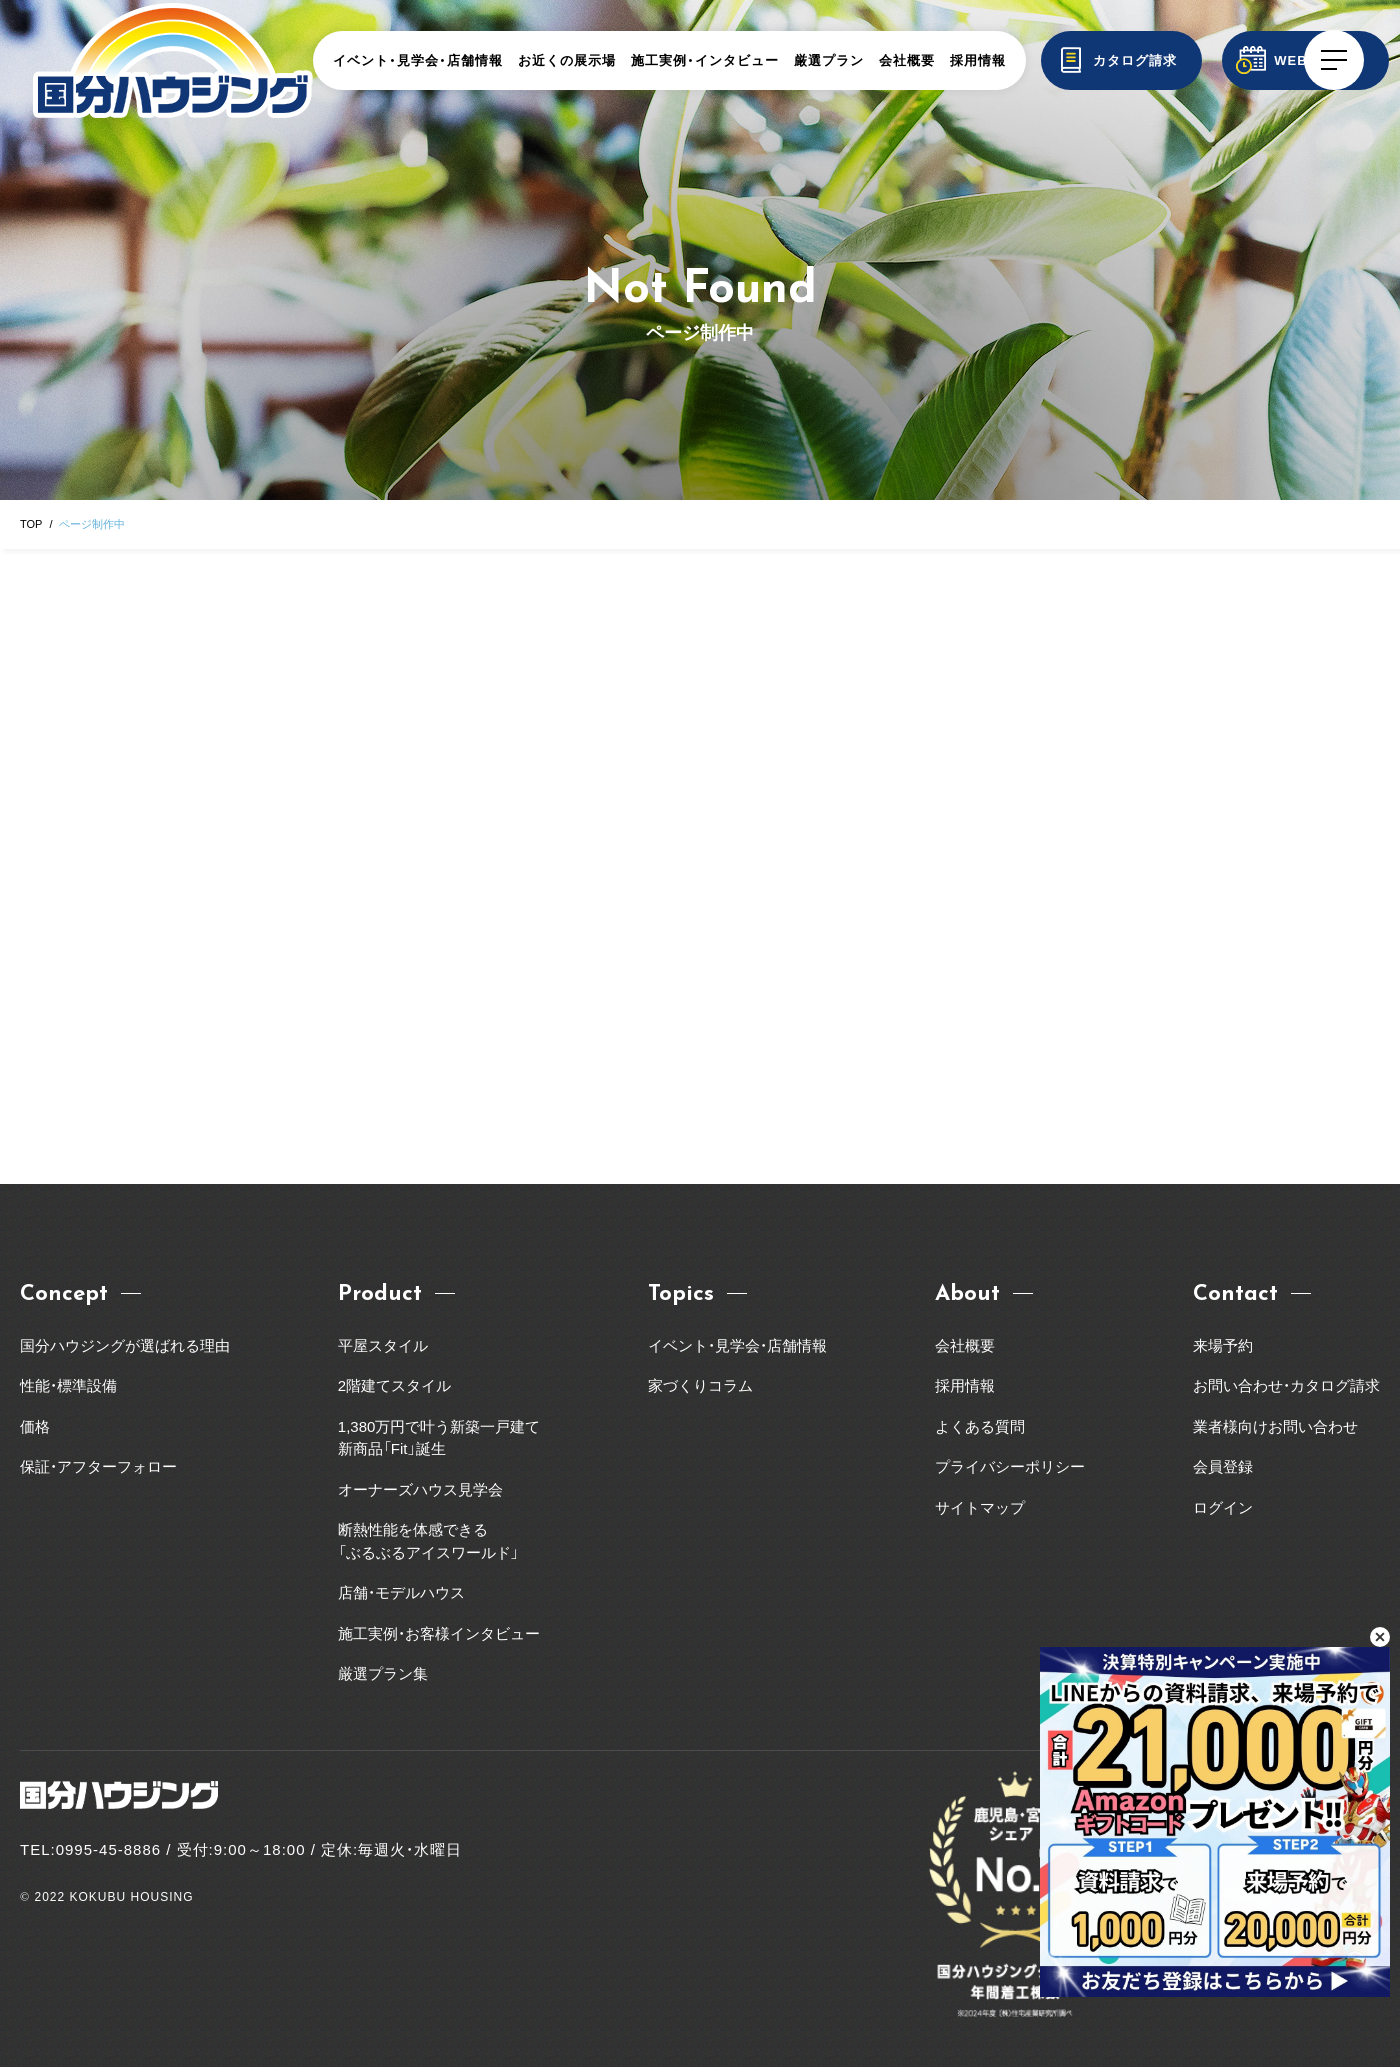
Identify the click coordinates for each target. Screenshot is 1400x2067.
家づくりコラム (700, 1385)
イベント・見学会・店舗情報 (418, 60)
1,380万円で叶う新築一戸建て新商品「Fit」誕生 (439, 1438)
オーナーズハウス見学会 (420, 1489)
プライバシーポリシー (1010, 1466)
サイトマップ (980, 1507)
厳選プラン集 (383, 1673)
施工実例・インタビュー (705, 60)
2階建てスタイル (394, 1385)
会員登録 (1223, 1466)
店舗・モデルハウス (401, 1592)
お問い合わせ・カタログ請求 (1286, 1385)
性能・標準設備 (68, 1385)
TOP (31, 524)
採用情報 (978, 60)
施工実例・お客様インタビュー (439, 1633)
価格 (35, 1426)
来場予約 (1223, 1345)
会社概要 (907, 60)
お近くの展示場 (567, 60)
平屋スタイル (383, 1345)
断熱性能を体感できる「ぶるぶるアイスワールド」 (428, 1541)
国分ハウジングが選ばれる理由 (125, 1345)
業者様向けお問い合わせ (1283, 1426)
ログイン (1223, 1507)
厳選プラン (829, 60)
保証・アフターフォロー (98, 1466)
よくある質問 (980, 1426)
